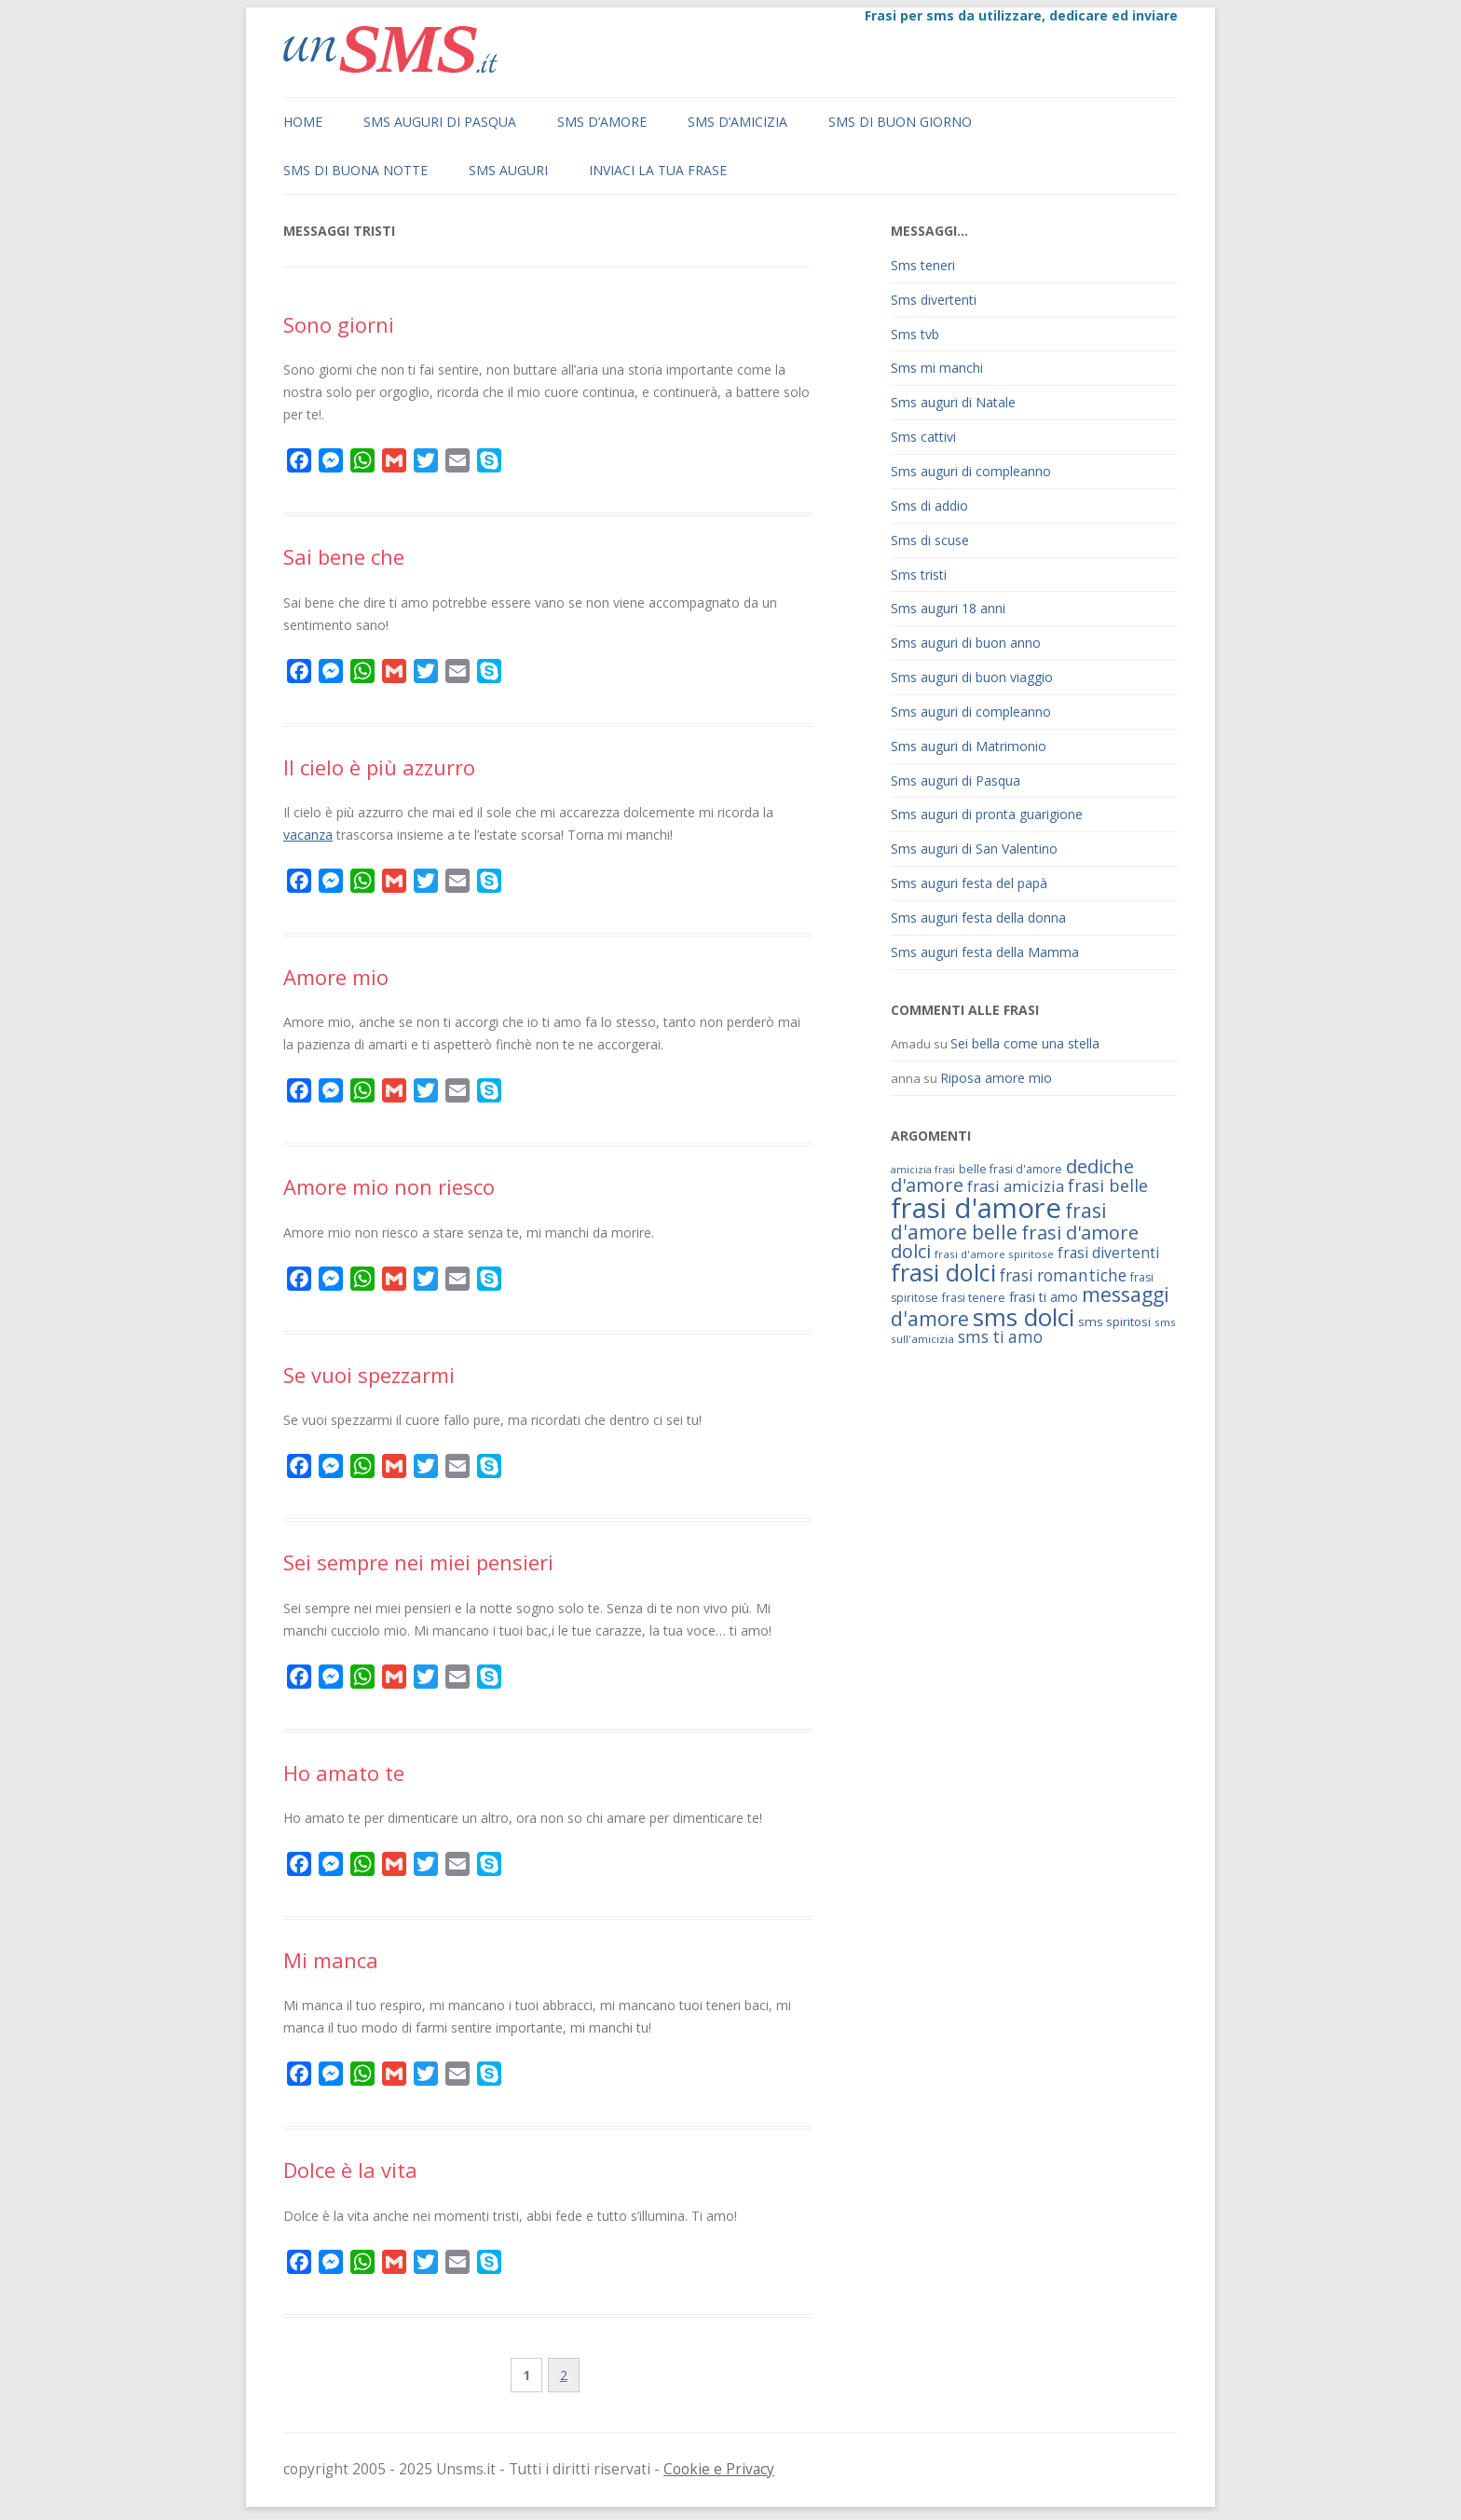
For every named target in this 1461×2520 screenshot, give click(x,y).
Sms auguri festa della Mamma (985, 952)
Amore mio (336, 977)
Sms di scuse (930, 540)
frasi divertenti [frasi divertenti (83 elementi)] (1108, 1252)
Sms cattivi (923, 436)
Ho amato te (343, 1773)
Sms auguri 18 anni (948, 608)
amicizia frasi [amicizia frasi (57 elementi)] (923, 1169)
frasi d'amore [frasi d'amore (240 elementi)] (976, 1207)
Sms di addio (929, 505)
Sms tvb (915, 334)
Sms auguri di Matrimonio (968, 746)
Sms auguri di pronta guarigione (987, 814)
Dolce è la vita (350, 2170)
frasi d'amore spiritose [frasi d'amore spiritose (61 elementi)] (994, 1254)
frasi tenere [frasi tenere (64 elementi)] (973, 1298)
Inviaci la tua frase (658, 170)
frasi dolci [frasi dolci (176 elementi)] (943, 1272)
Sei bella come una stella (1024, 1043)
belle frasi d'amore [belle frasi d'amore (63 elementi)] (1010, 1169)
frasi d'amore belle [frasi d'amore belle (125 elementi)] (999, 1221)
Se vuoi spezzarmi (369, 1375)
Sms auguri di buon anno (966, 642)
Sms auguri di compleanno (971, 471)
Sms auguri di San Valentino (974, 848)
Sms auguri (508, 170)
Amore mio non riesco (389, 1186)
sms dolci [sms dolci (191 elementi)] (1023, 1317)
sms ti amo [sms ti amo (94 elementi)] (1000, 1337)
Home (302, 121)
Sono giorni (338, 324)
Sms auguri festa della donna (978, 917)
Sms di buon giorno (900, 121)
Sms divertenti (933, 299)
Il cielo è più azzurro (379, 767)
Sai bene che (343, 556)
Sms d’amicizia (737, 121)
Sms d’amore (602, 121)
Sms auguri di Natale (953, 402)
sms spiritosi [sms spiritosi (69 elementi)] (1114, 1321)
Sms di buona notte (355, 170)
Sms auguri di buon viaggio (972, 677)
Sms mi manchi (937, 368)
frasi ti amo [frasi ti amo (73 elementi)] (1043, 1297)
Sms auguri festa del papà (969, 883)
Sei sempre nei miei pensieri (418, 1562)
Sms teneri (923, 265)
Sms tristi (919, 574)
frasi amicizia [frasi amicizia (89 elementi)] (1015, 1186)
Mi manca (330, 1960)
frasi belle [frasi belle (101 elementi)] (1108, 1185)
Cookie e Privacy (718, 2469)
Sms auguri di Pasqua (439, 121)
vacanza (308, 834)
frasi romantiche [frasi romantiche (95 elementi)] (1063, 1275)
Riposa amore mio (996, 1078)
